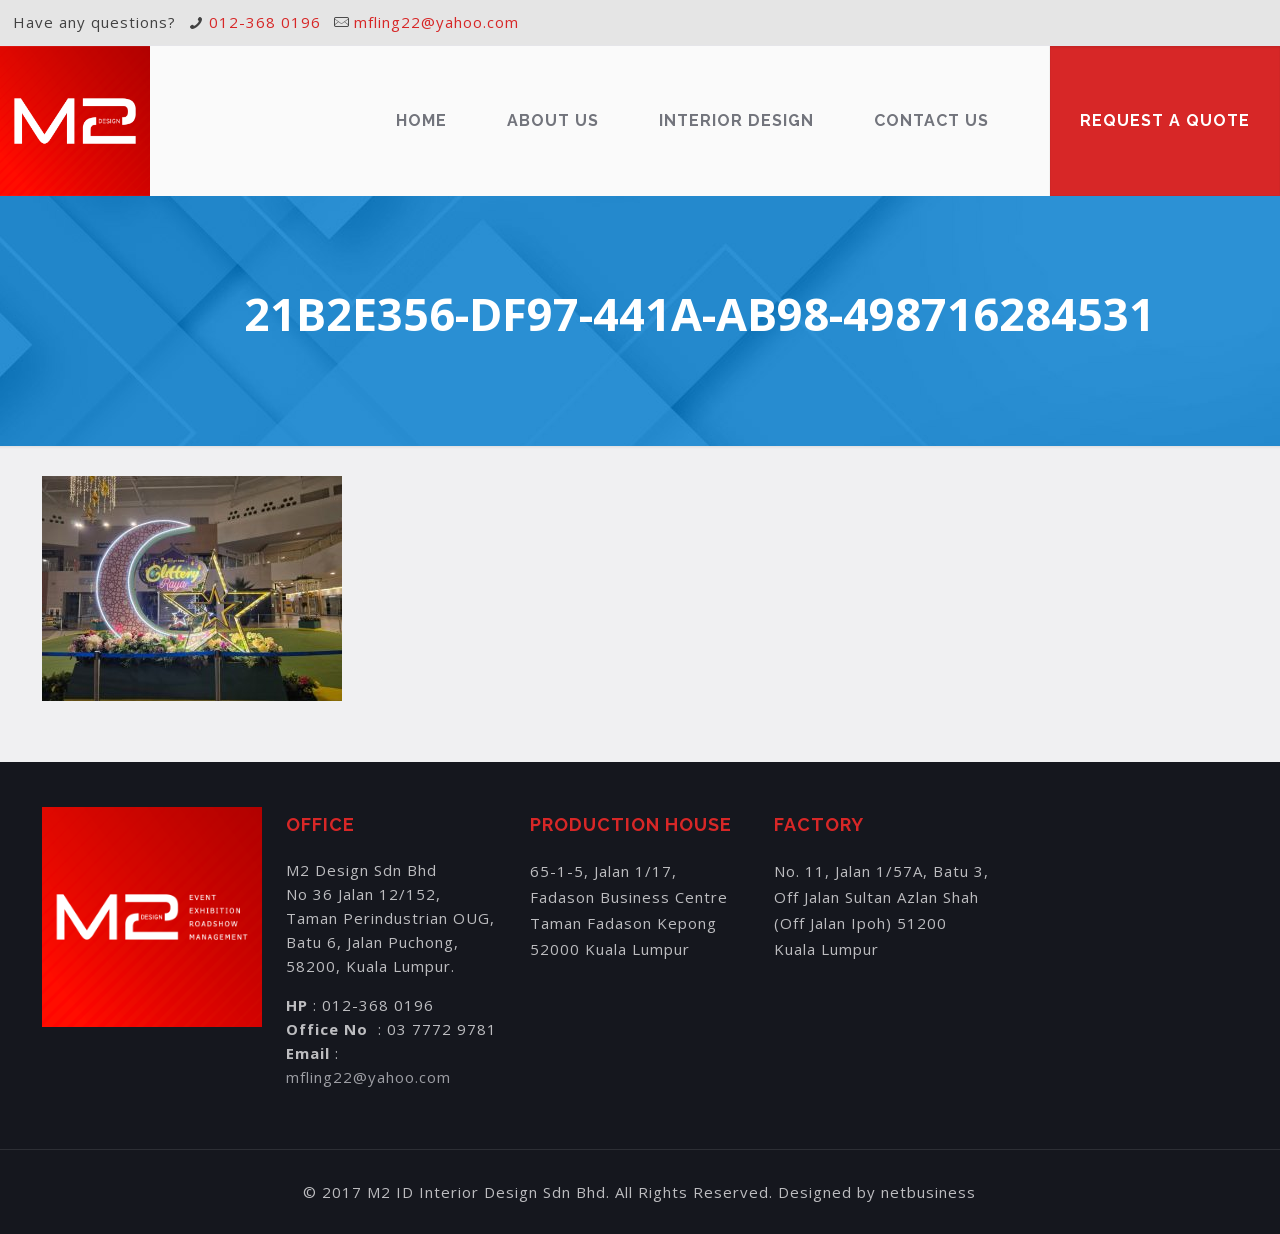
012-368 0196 (265, 22)
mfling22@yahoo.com (436, 22)
